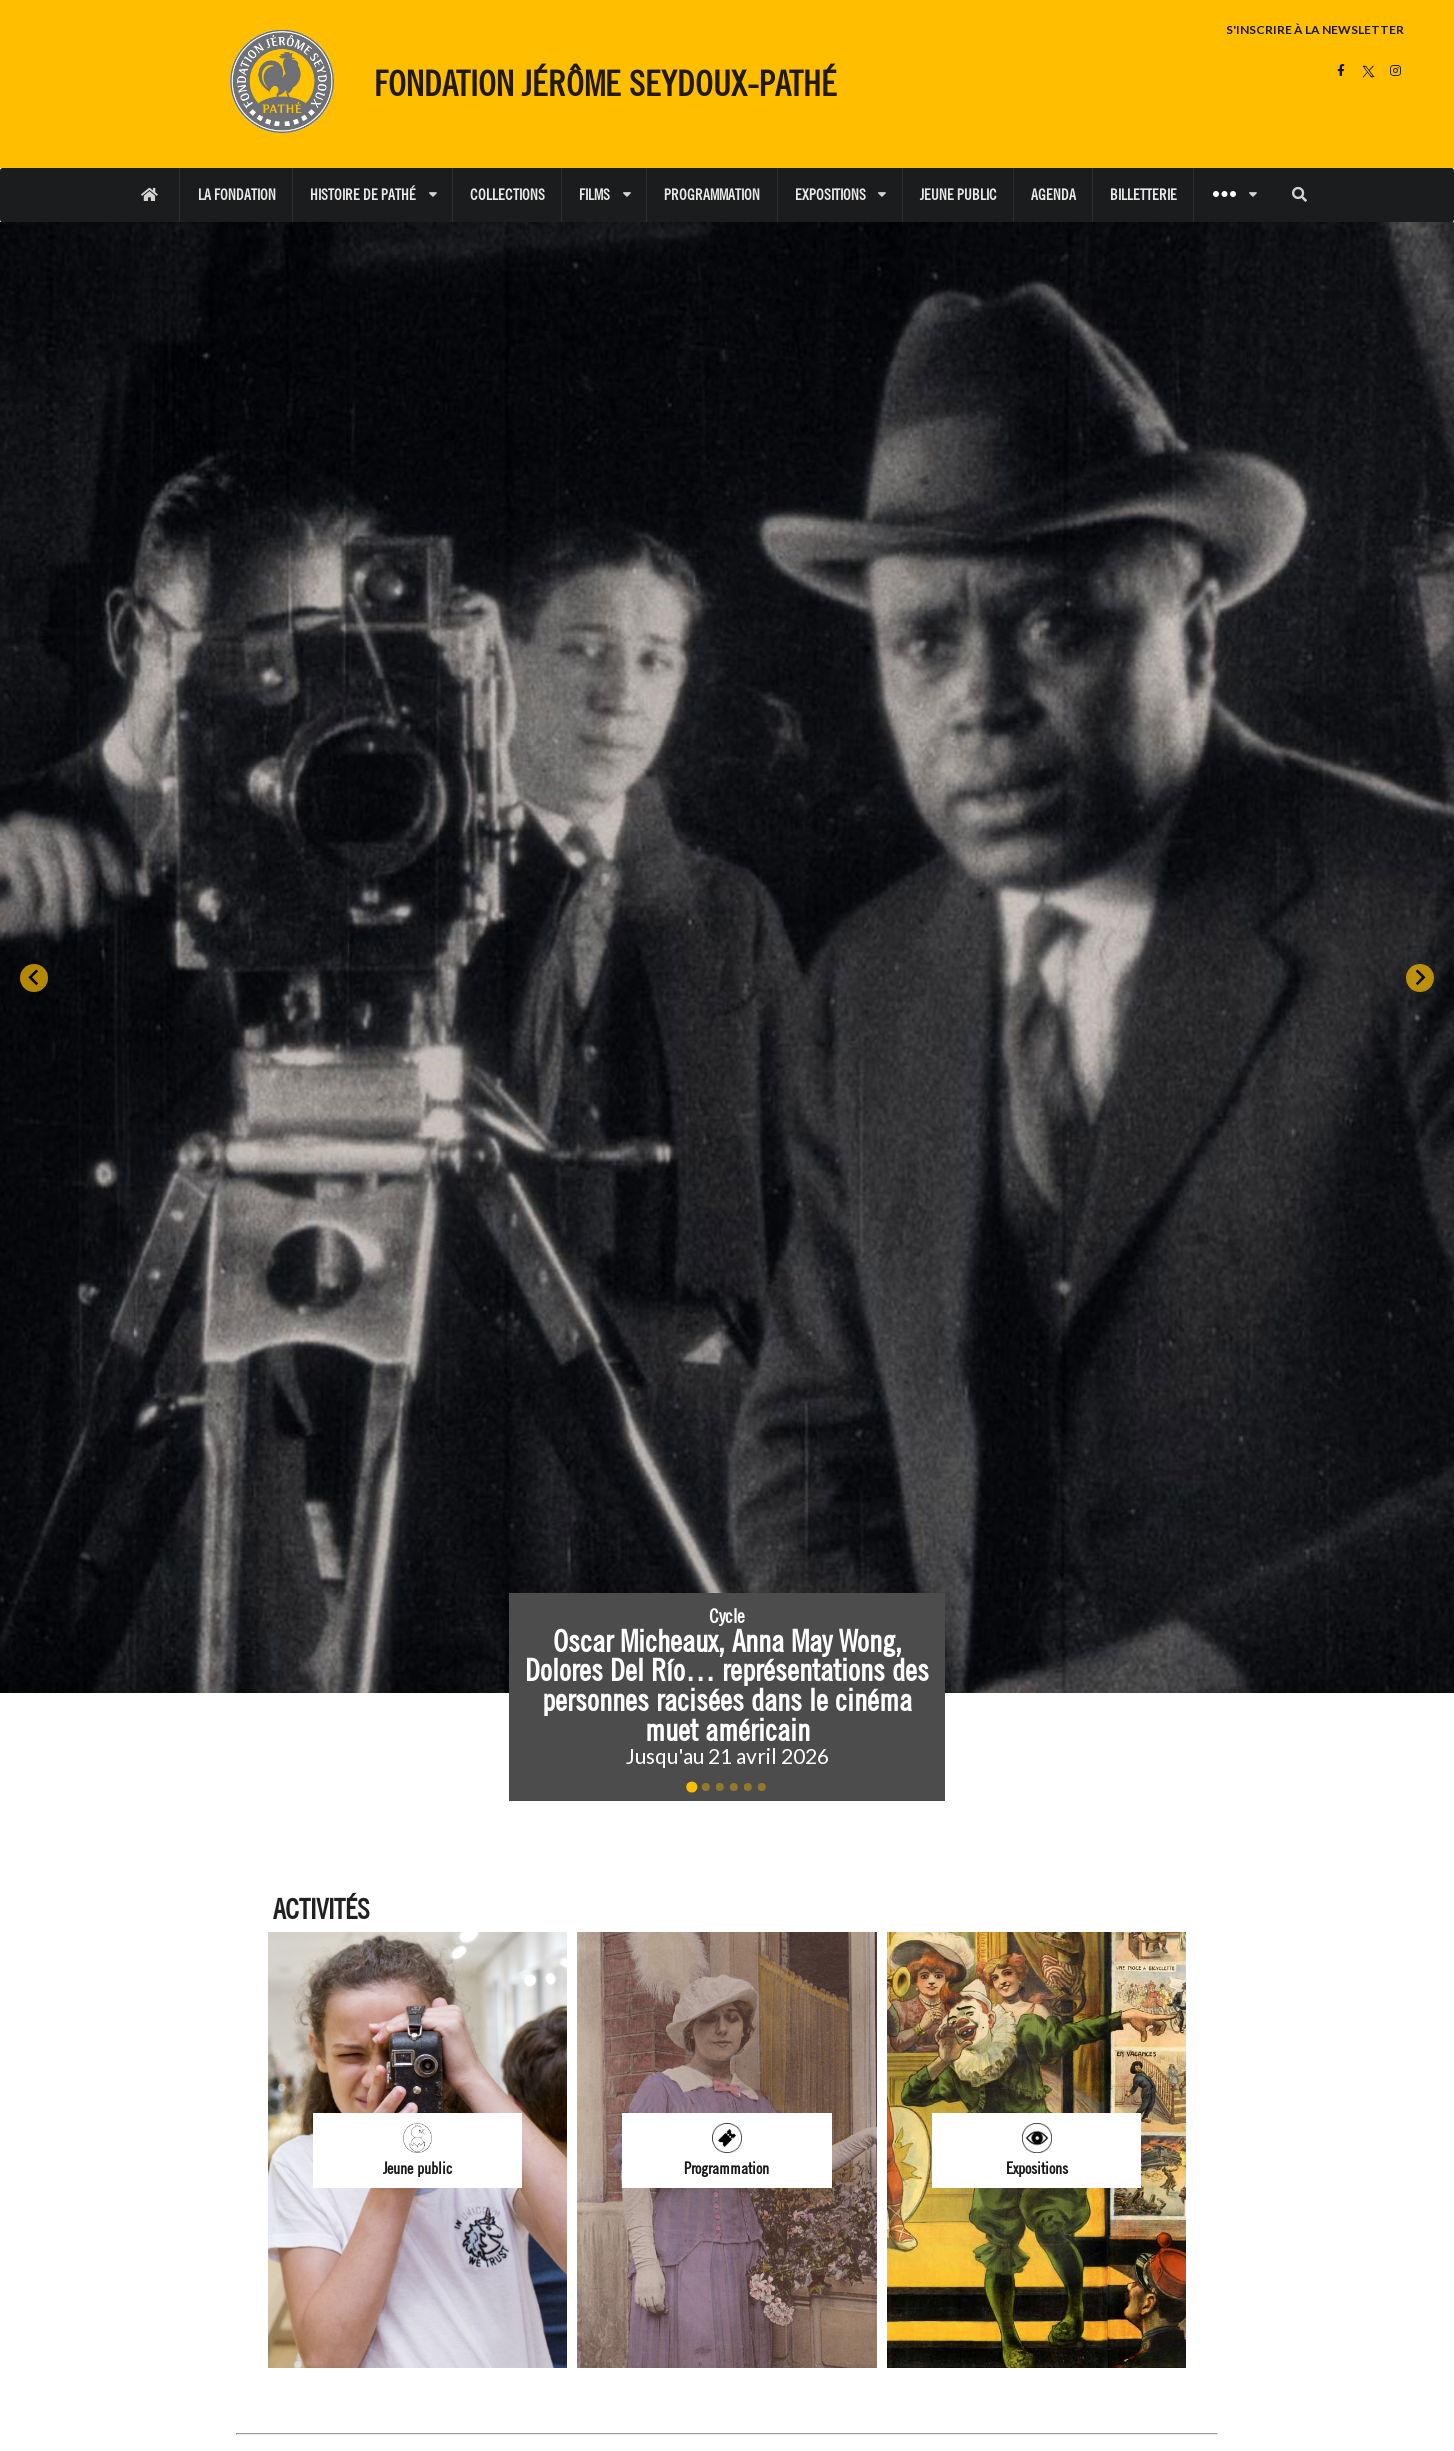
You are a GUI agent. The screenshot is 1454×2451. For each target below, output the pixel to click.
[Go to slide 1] (691, 1787)
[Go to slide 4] (734, 1787)
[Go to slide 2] (706, 1787)
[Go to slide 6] (762, 1787)
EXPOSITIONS (840, 194)
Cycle (727, 1616)
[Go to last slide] (34, 978)
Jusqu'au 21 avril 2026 (726, 1755)
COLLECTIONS (507, 194)
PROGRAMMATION (712, 194)
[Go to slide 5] (748, 1787)
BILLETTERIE (1143, 194)
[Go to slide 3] (720, 1787)
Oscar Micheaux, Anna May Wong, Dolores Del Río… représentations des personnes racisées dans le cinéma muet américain (730, 1684)
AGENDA (1053, 194)
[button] (727, 1697)
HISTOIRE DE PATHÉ (373, 194)
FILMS (604, 194)
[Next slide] (1420, 978)
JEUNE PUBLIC (958, 194)
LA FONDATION (237, 194)
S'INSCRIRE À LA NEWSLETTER (1315, 29)
